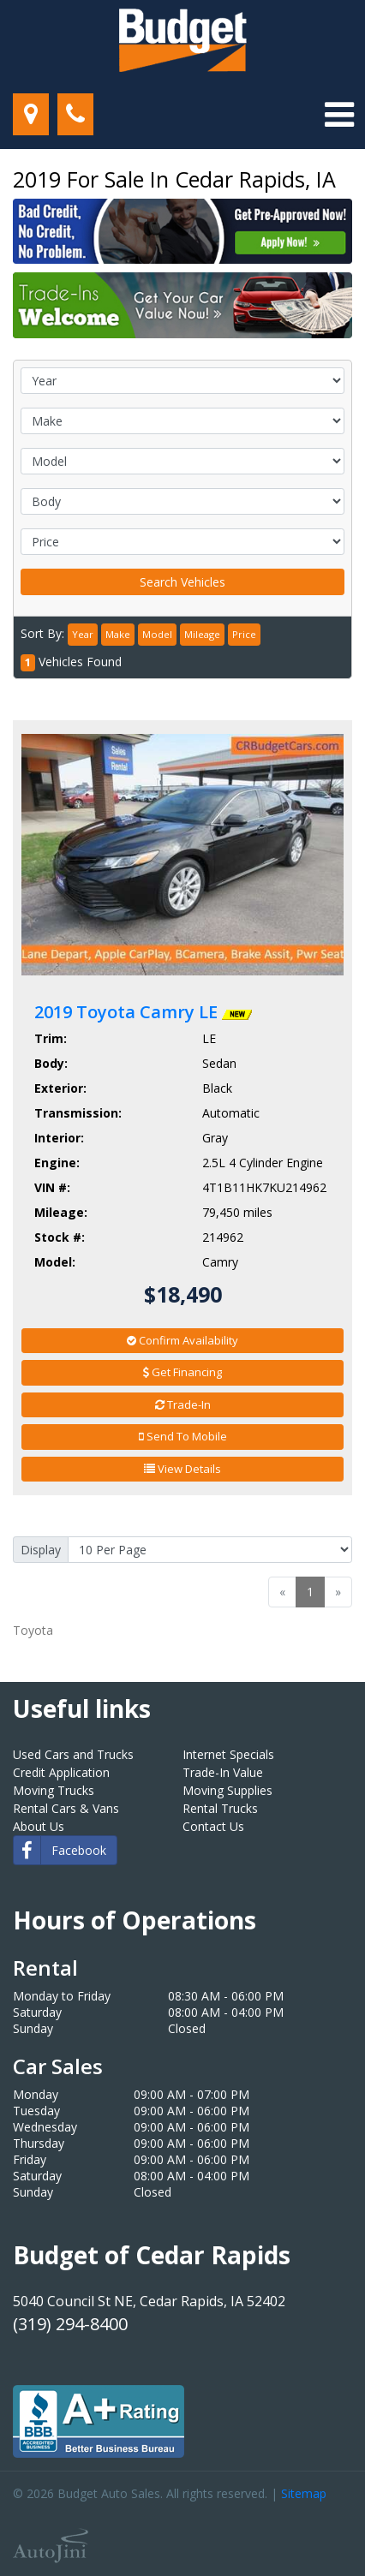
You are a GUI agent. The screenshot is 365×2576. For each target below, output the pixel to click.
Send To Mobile (183, 1436)
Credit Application (61, 1772)
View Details (182, 1468)
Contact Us (213, 1826)
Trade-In (183, 1404)
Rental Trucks (220, 1808)
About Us (38, 1826)
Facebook (60, 1850)
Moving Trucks (53, 1790)
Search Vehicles (182, 582)
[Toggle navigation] (339, 114)
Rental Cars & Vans (66, 1808)
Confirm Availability (182, 1340)
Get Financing (182, 1372)
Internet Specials (228, 1754)
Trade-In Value (222, 1772)
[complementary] (313, 2524)
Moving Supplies (227, 1790)
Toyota (33, 1630)
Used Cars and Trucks (73, 1754)
